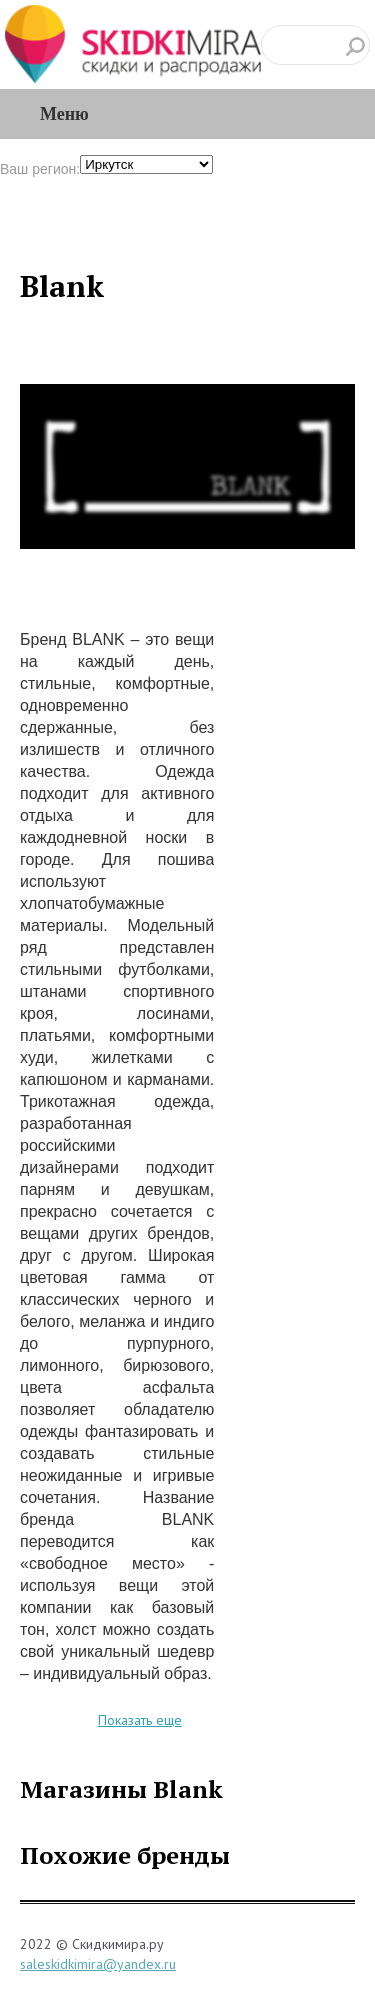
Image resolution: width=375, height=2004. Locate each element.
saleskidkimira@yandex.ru (98, 1964)
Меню (64, 114)
